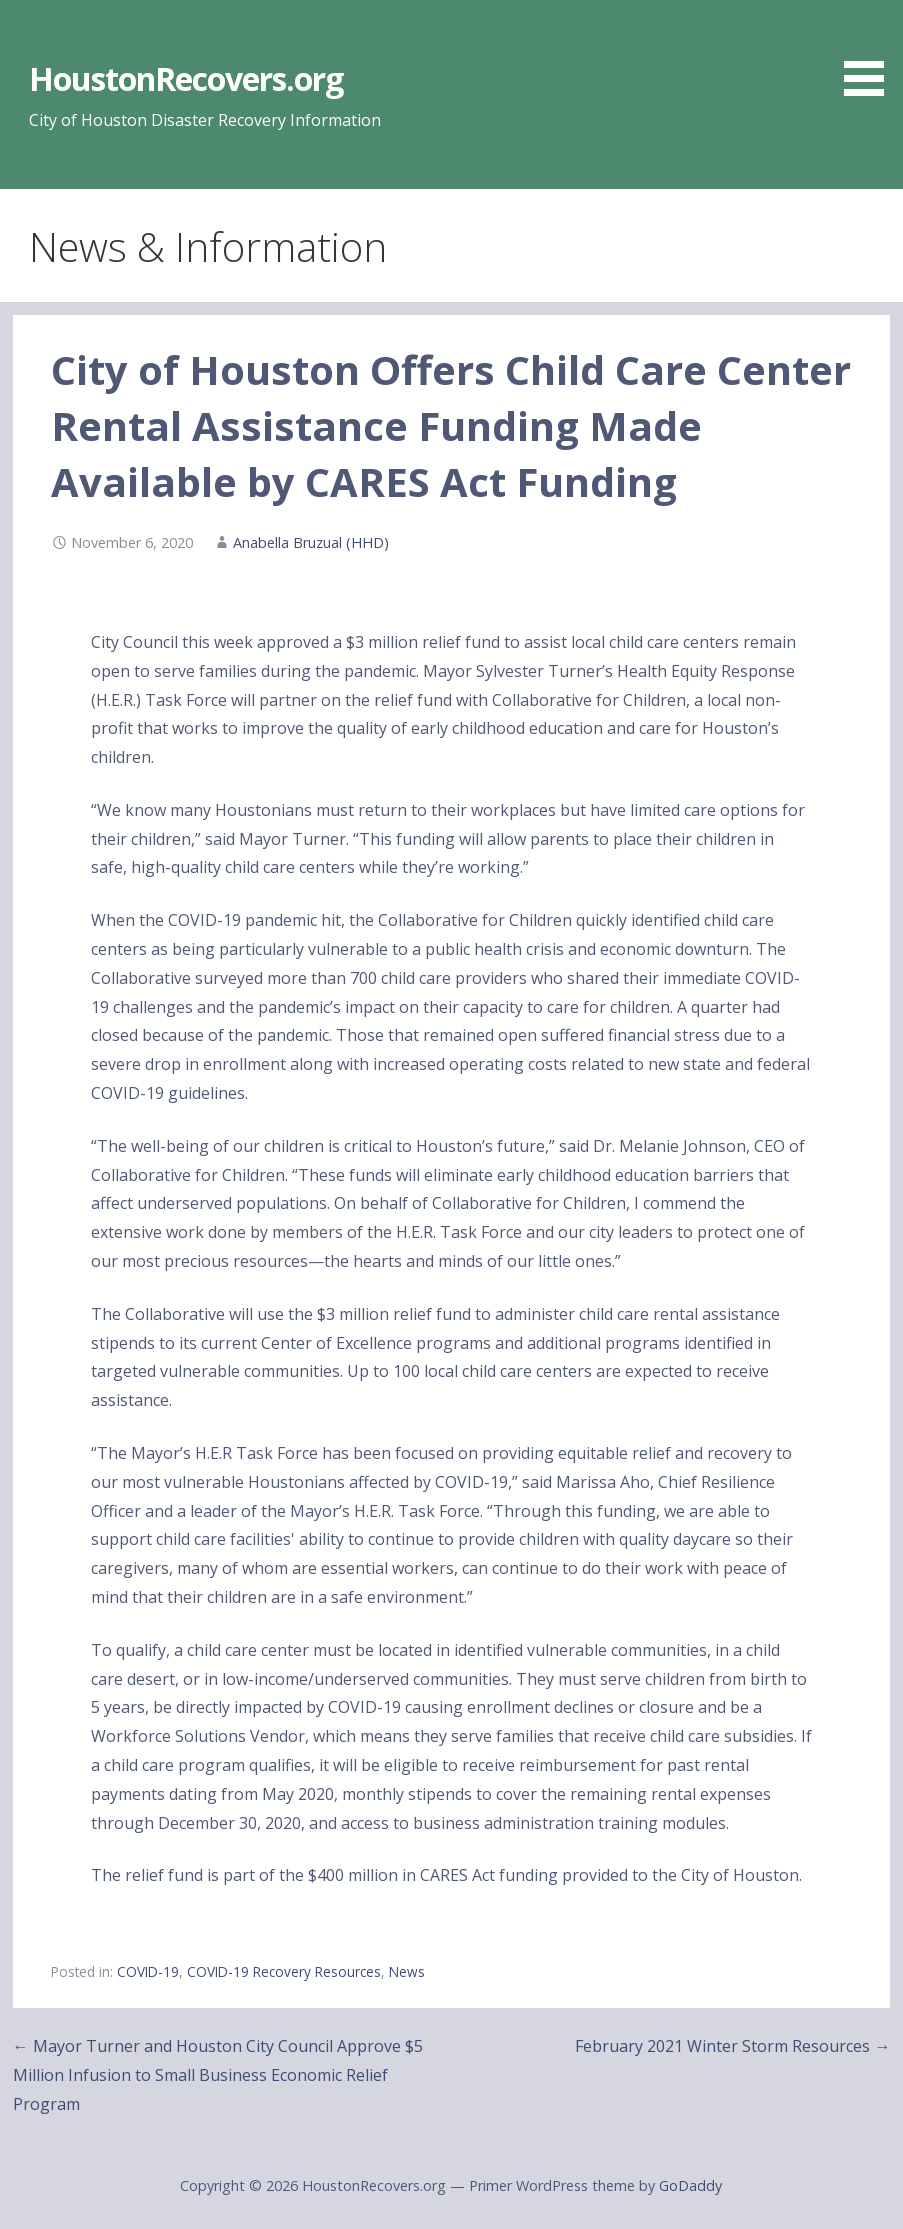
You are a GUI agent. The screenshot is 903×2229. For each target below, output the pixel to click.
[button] (871, 51)
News (407, 1971)
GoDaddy (690, 2185)
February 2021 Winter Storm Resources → (732, 2046)
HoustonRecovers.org (186, 78)
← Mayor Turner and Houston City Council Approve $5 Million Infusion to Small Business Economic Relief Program (218, 2075)
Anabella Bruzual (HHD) (311, 542)
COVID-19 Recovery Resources (284, 1971)
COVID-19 (148, 1971)
